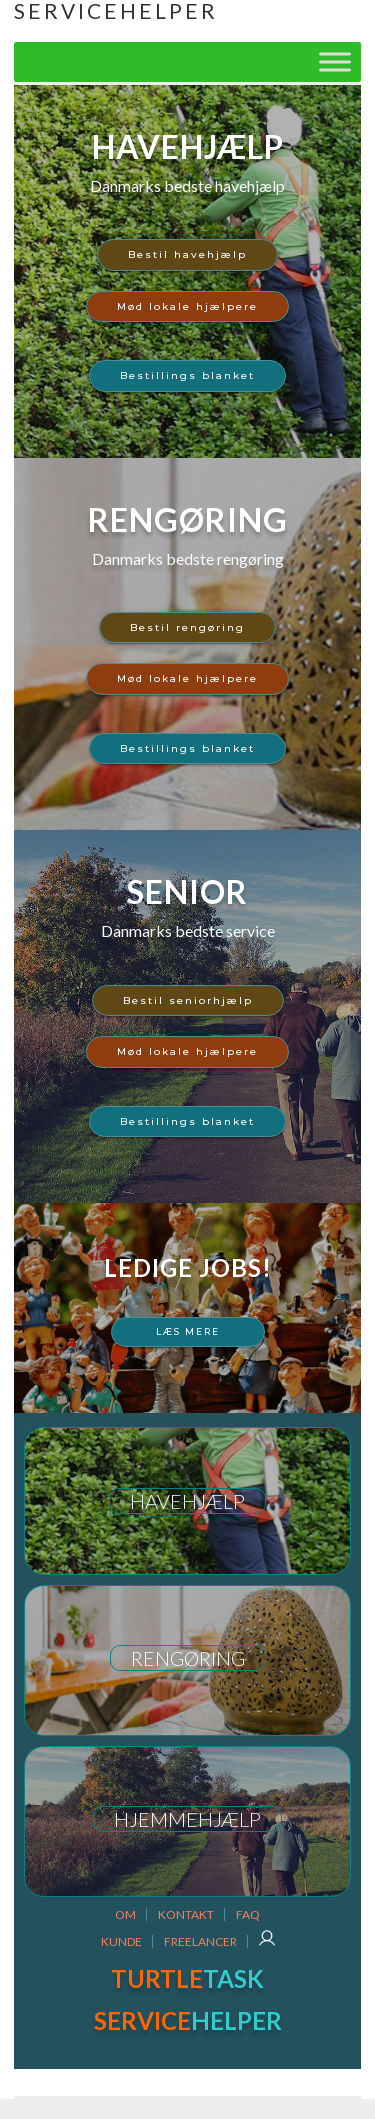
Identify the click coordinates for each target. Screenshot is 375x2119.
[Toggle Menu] (335, 61)
